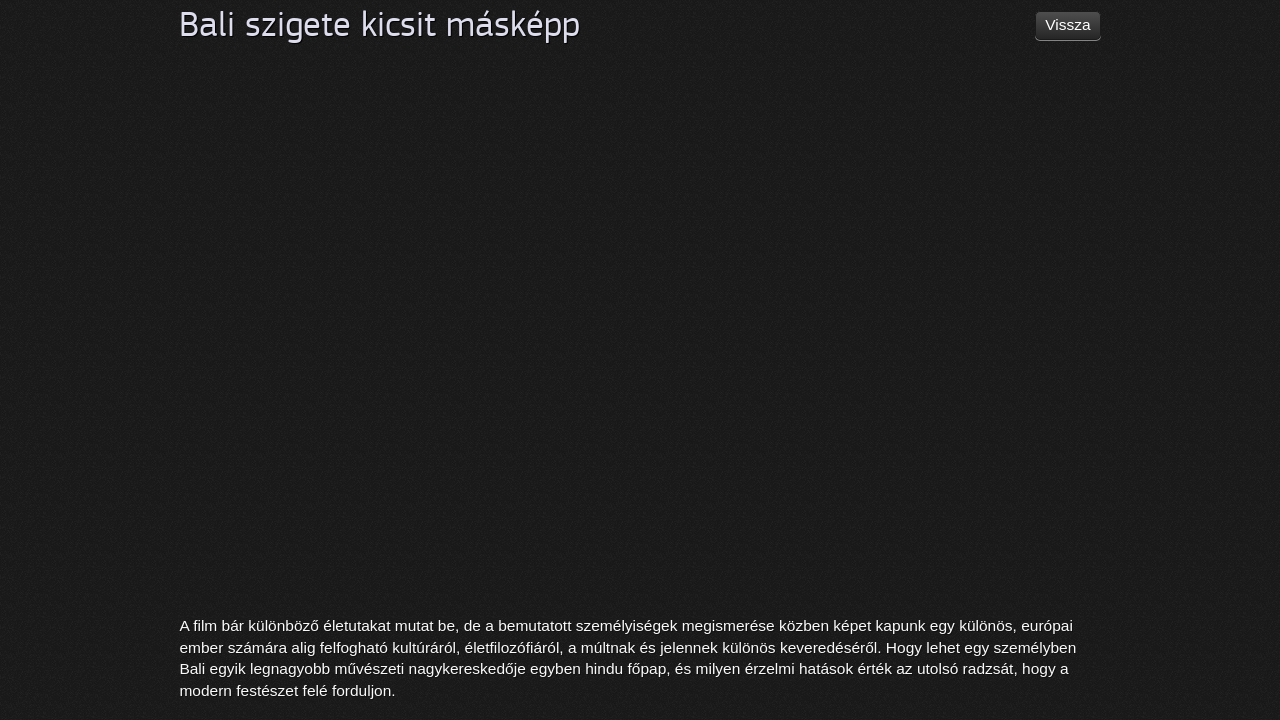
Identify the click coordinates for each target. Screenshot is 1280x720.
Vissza (1067, 24)
